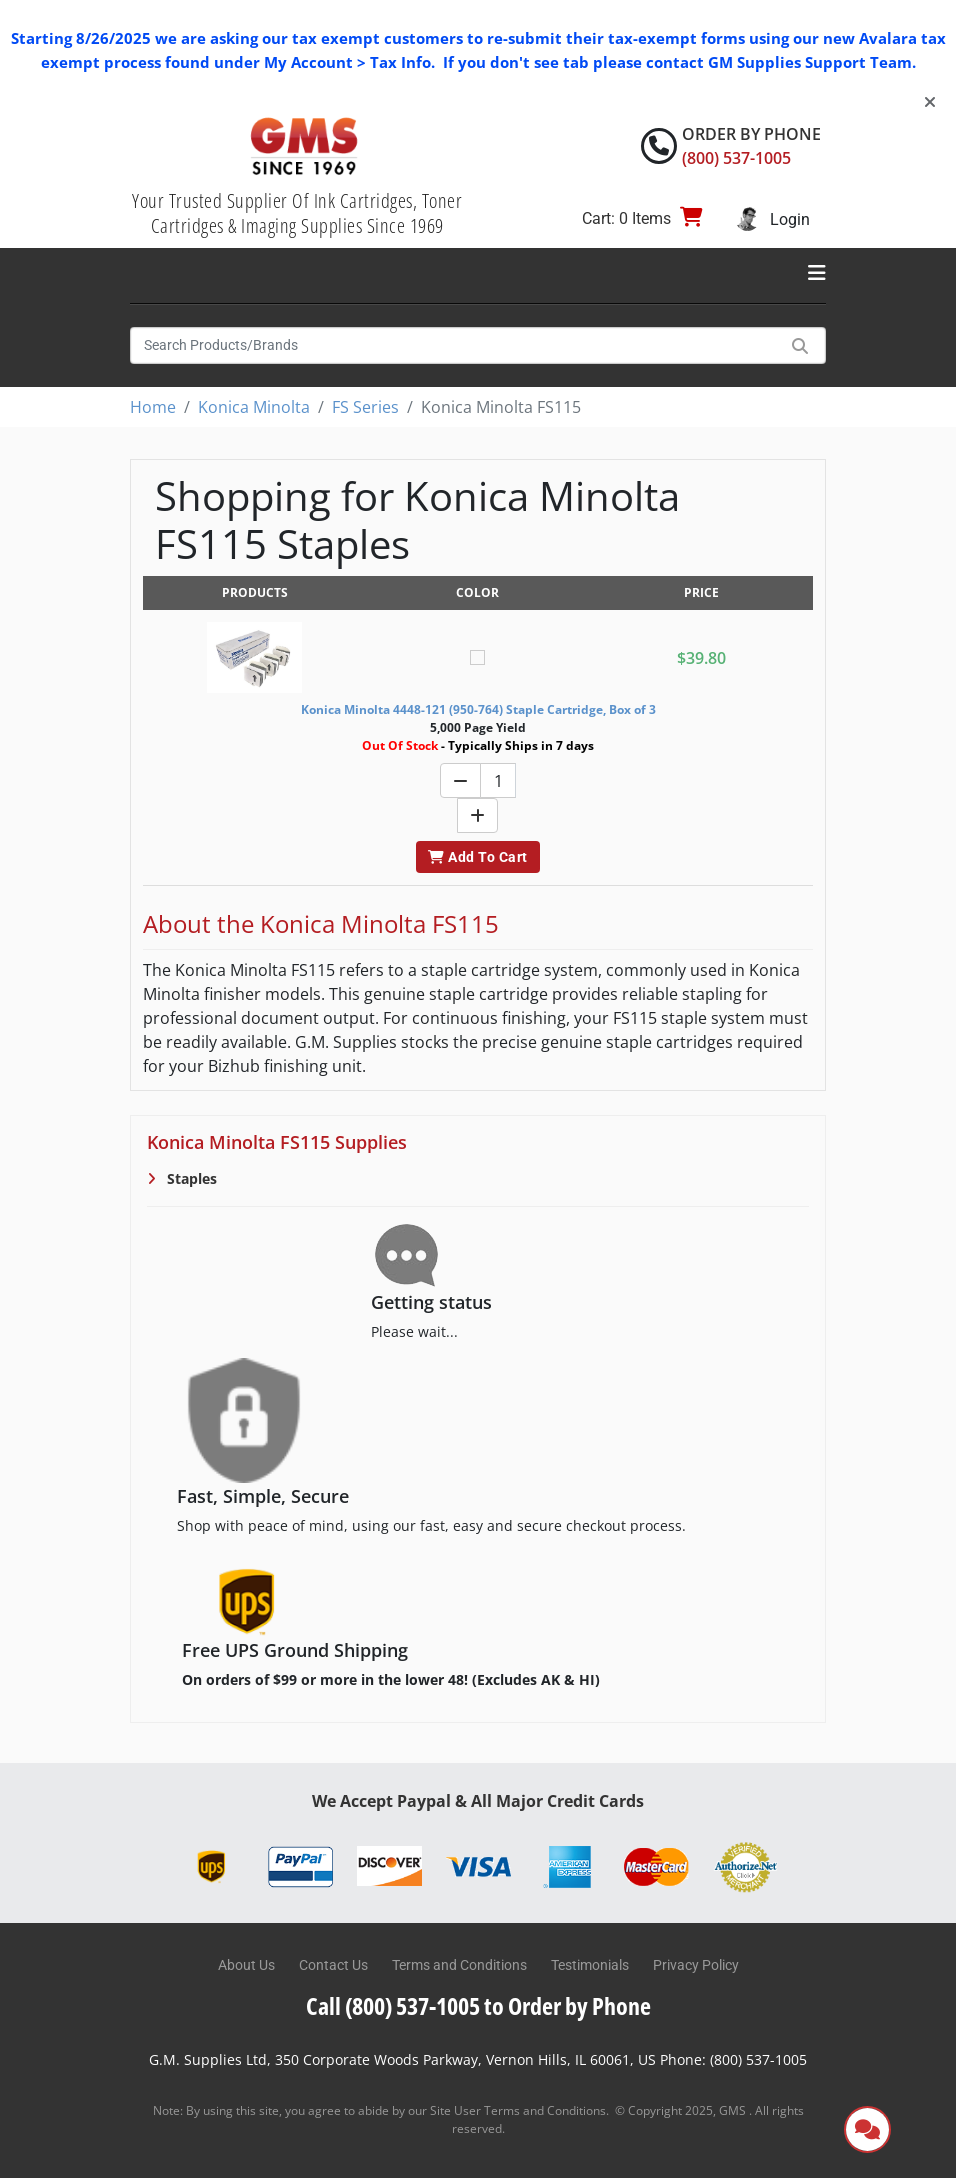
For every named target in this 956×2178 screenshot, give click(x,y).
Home (153, 407)
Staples (190, 1178)
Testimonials (590, 1965)
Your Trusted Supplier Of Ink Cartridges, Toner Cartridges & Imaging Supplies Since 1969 (297, 213)
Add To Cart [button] (477, 857)
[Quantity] (498, 780)
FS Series (365, 407)
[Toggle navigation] (817, 273)
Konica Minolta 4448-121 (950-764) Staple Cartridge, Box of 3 (478, 709)
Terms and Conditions (459, 1965)
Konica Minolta (254, 407)
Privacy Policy (696, 1965)
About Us (246, 1965)
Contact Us (333, 1965)
